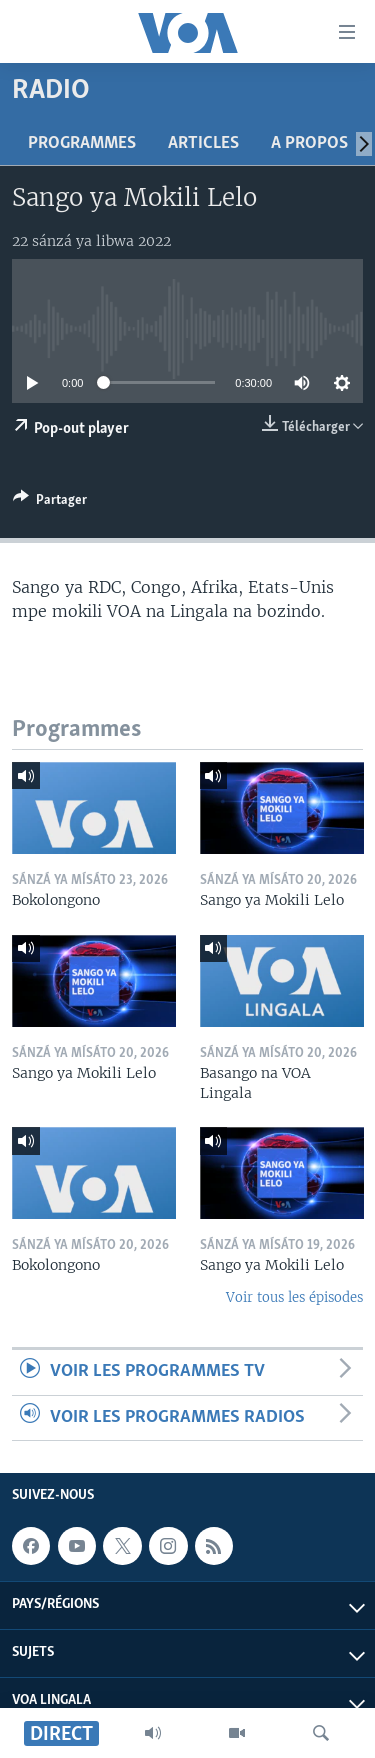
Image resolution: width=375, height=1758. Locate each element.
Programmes (82, 143)
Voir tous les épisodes (294, 1297)
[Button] (50, 503)
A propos (309, 143)
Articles (203, 143)
